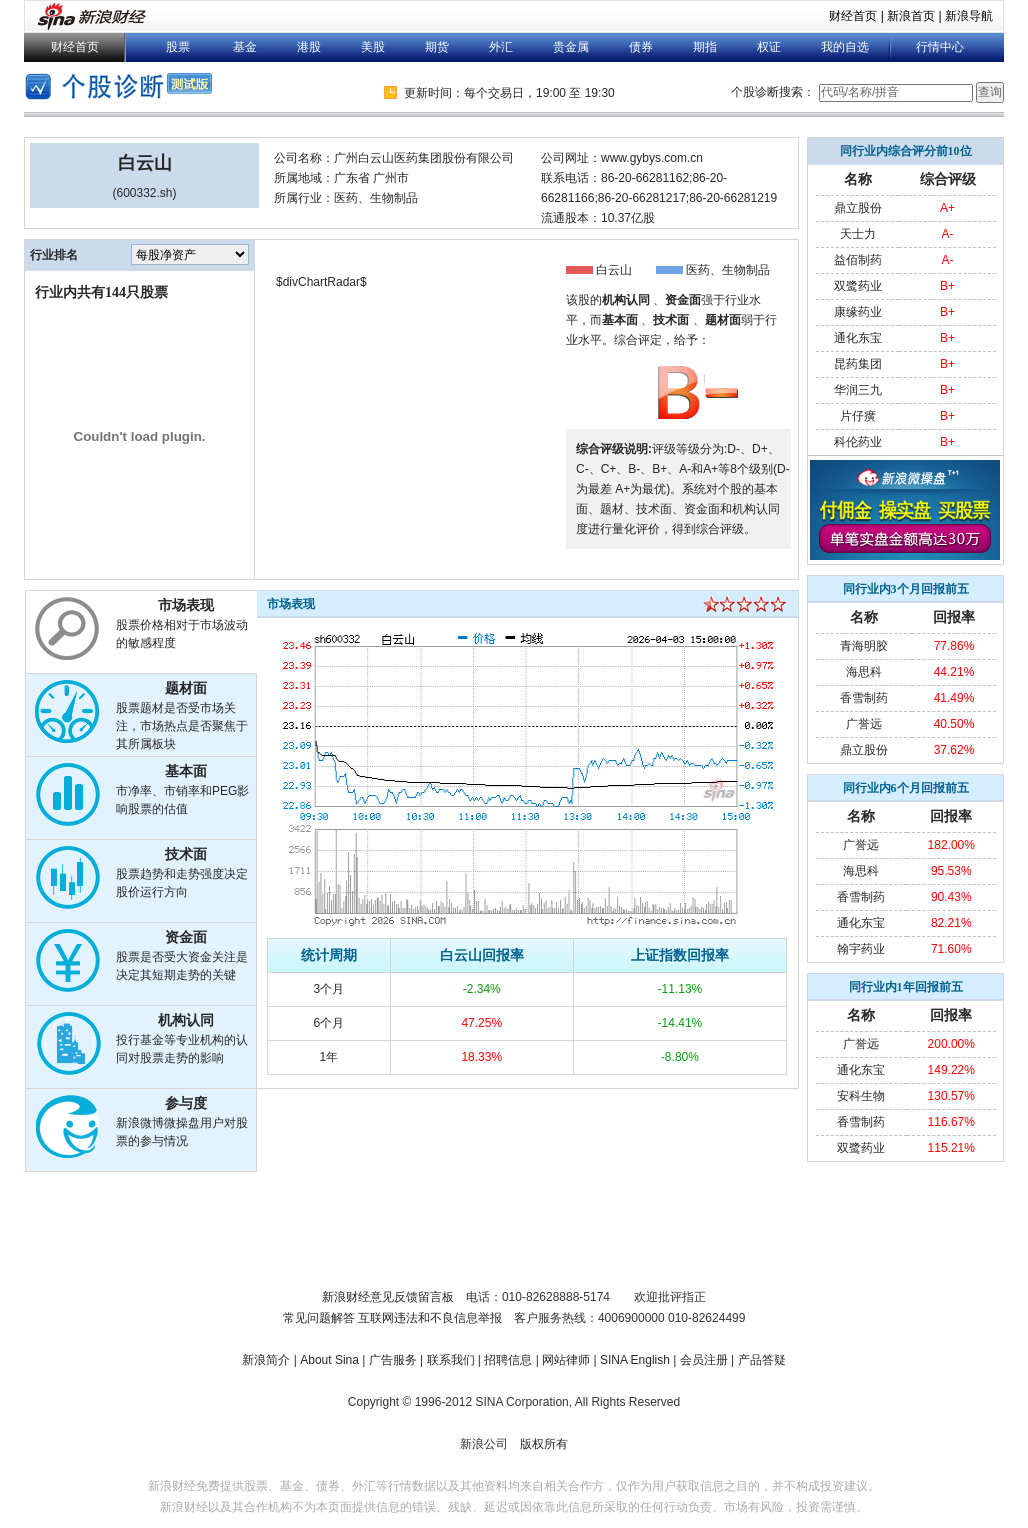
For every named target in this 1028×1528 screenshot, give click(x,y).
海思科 (864, 672)
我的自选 (845, 47)
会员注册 (704, 1360)
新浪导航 (969, 16)
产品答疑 (762, 1360)
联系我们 (451, 1360)
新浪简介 (266, 1360)
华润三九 (858, 390)
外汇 (501, 47)
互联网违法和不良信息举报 (430, 1318)
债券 (641, 47)
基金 (245, 47)
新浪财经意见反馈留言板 (388, 1297)
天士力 (858, 234)
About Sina (329, 1360)
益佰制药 (858, 260)
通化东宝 (858, 338)
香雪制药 (864, 698)
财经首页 (853, 16)
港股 (309, 47)
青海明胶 (864, 646)
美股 (373, 47)
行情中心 (940, 47)
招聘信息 (508, 1360)
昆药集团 (858, 364)
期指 (705, 47)
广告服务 (393, 1360)
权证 (769, 47)
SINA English (635, 1360)
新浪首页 (911, 16)
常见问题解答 (319, 1318)
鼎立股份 (858, 208)
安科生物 (861, 1096)
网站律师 (566, 1360)
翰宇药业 (861, 949)
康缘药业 (858, 312)
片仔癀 (858, 416)
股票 (178, 47)
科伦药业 (858, 442)
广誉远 (864, 724)
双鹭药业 (858, 286)
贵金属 (571, 47)
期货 (437, 47)
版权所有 (544, 1444)
